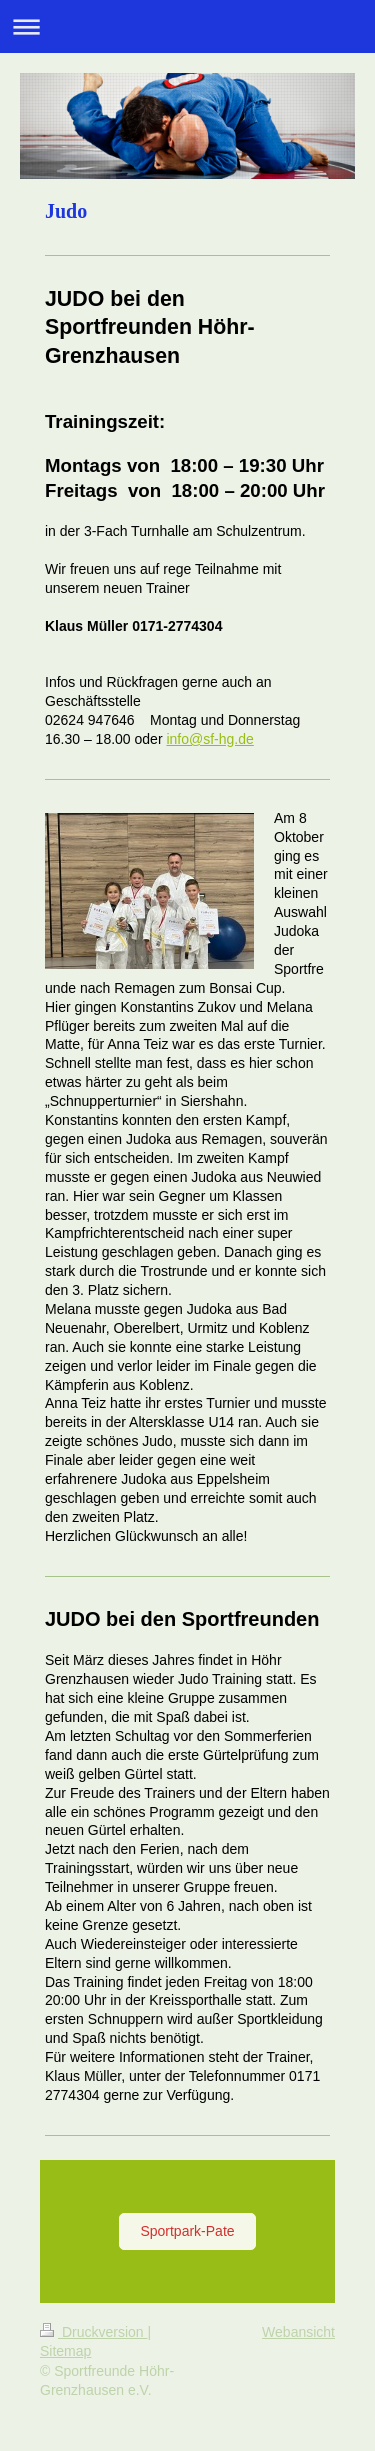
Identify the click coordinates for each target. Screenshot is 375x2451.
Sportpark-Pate (187, 2231)
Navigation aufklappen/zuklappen (187, 26)
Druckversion (93, 2332)
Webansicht (298, 2332)
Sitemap (65, 2351)
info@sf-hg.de (209, 739)
